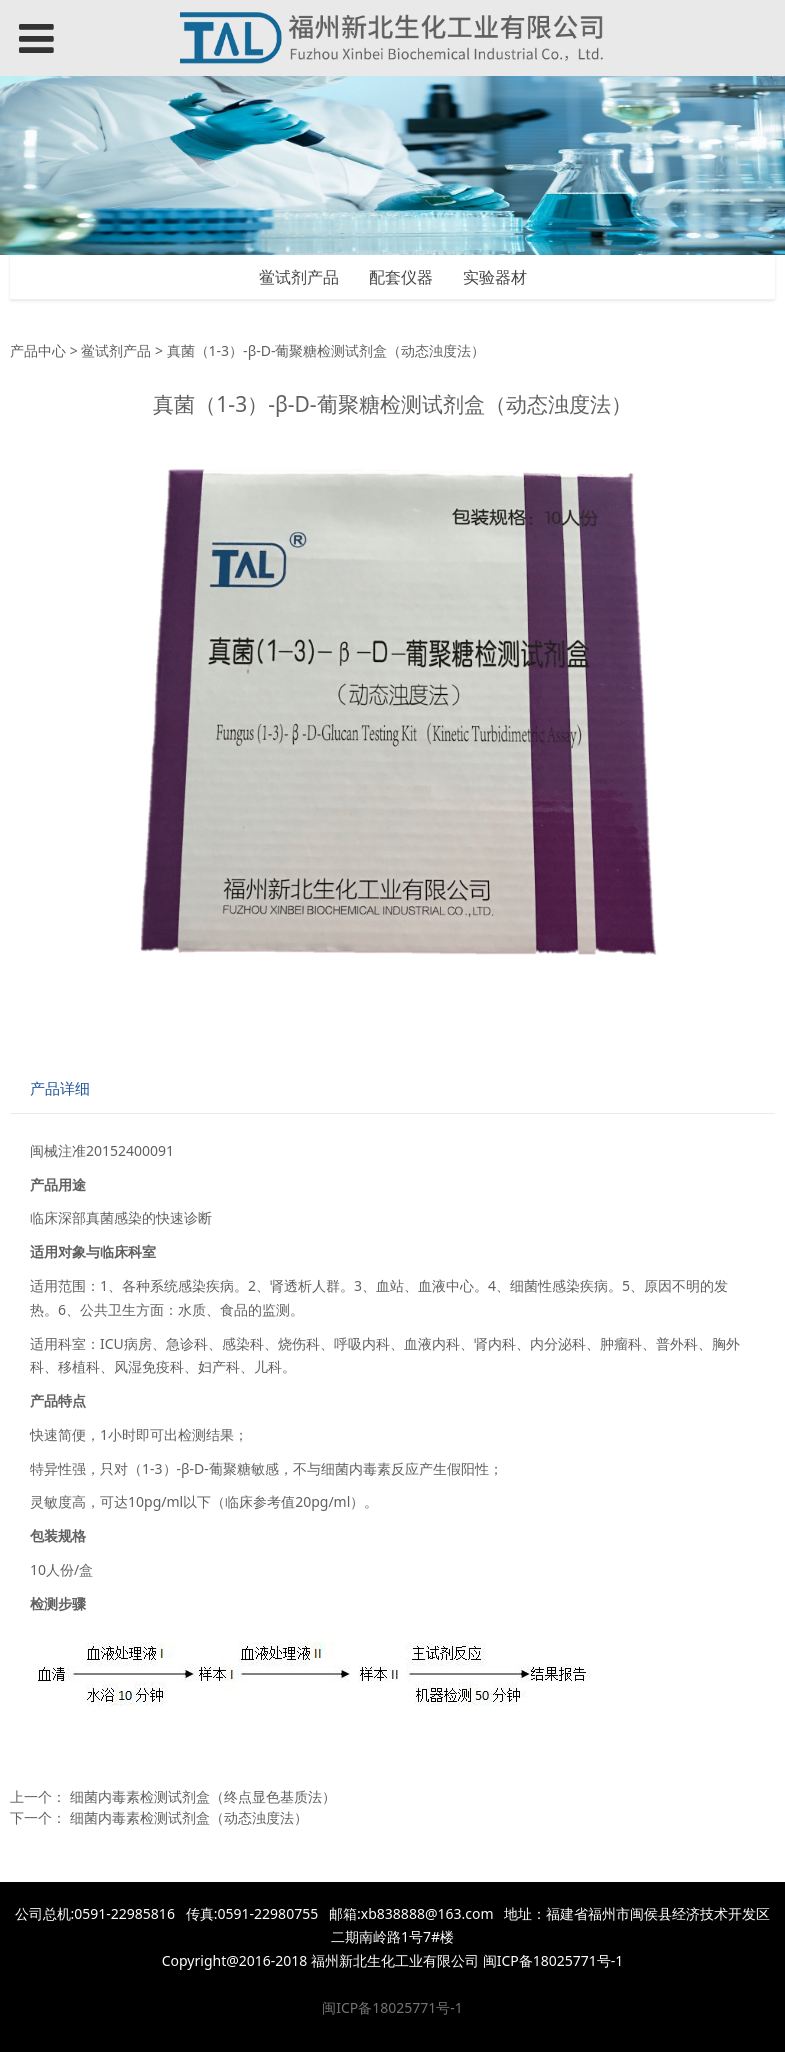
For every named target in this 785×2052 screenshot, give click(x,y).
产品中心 (38, 350)
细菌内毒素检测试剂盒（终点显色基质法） (203, 1796)
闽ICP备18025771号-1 (392, 2007)
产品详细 (60, 1088)
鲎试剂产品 (299, 277)
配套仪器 (401, 277)
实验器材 (495, 277)
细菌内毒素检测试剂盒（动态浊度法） (189, 1817)
